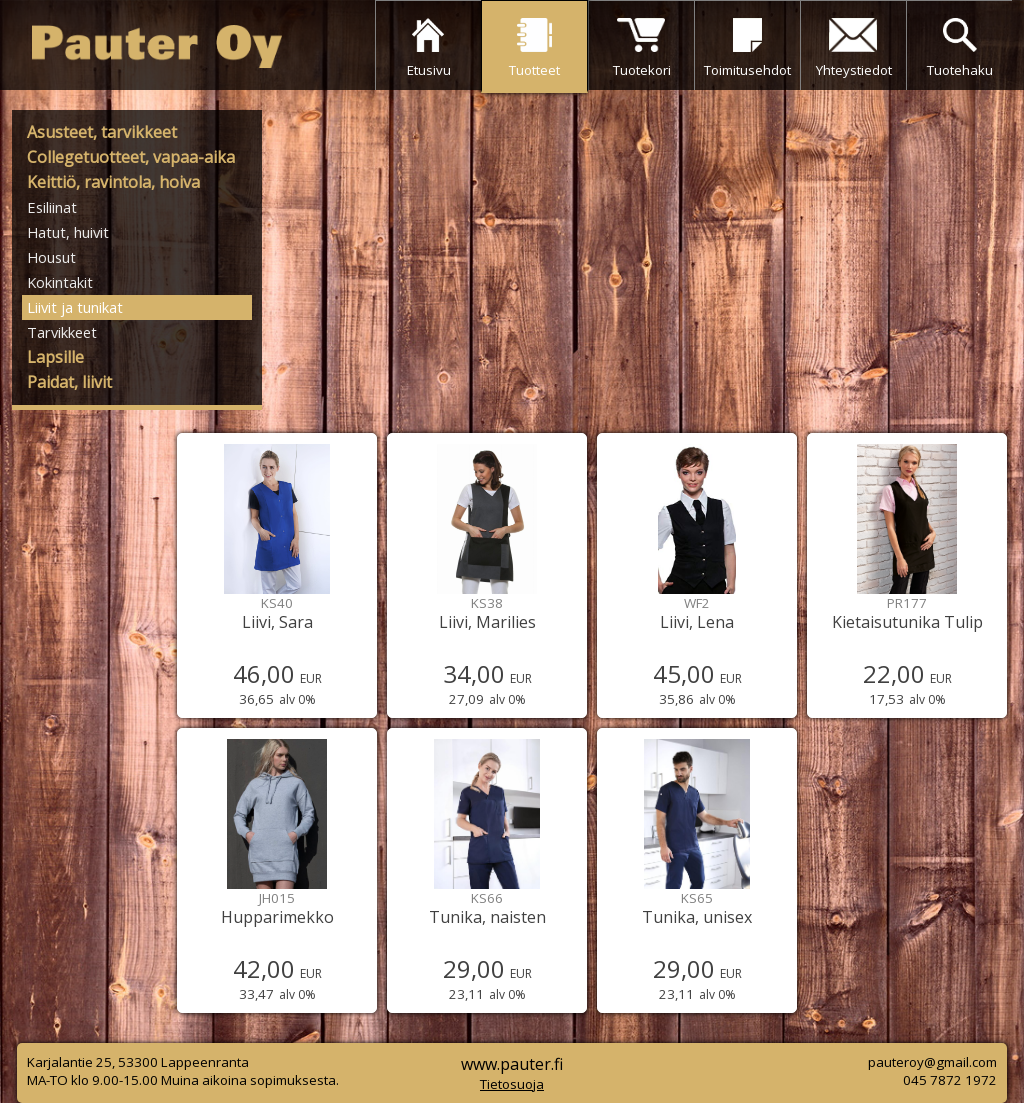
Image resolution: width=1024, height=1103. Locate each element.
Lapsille (55, 357)
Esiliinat (52, 207)
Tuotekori (642, 70)
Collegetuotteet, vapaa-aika (131, 157)
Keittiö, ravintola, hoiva (113, 182)
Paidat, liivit (69, 382)
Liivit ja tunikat (75, 307)
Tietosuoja (512, 1084)
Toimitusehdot (747, 70)
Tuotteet (534, 70)
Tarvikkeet (62, 332)
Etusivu (429, 70)
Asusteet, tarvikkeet (102, 132)
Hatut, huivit (68, 232)
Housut (51, 257)
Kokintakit (60, 282)
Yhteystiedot (854, 70)
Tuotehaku (960, 70)
